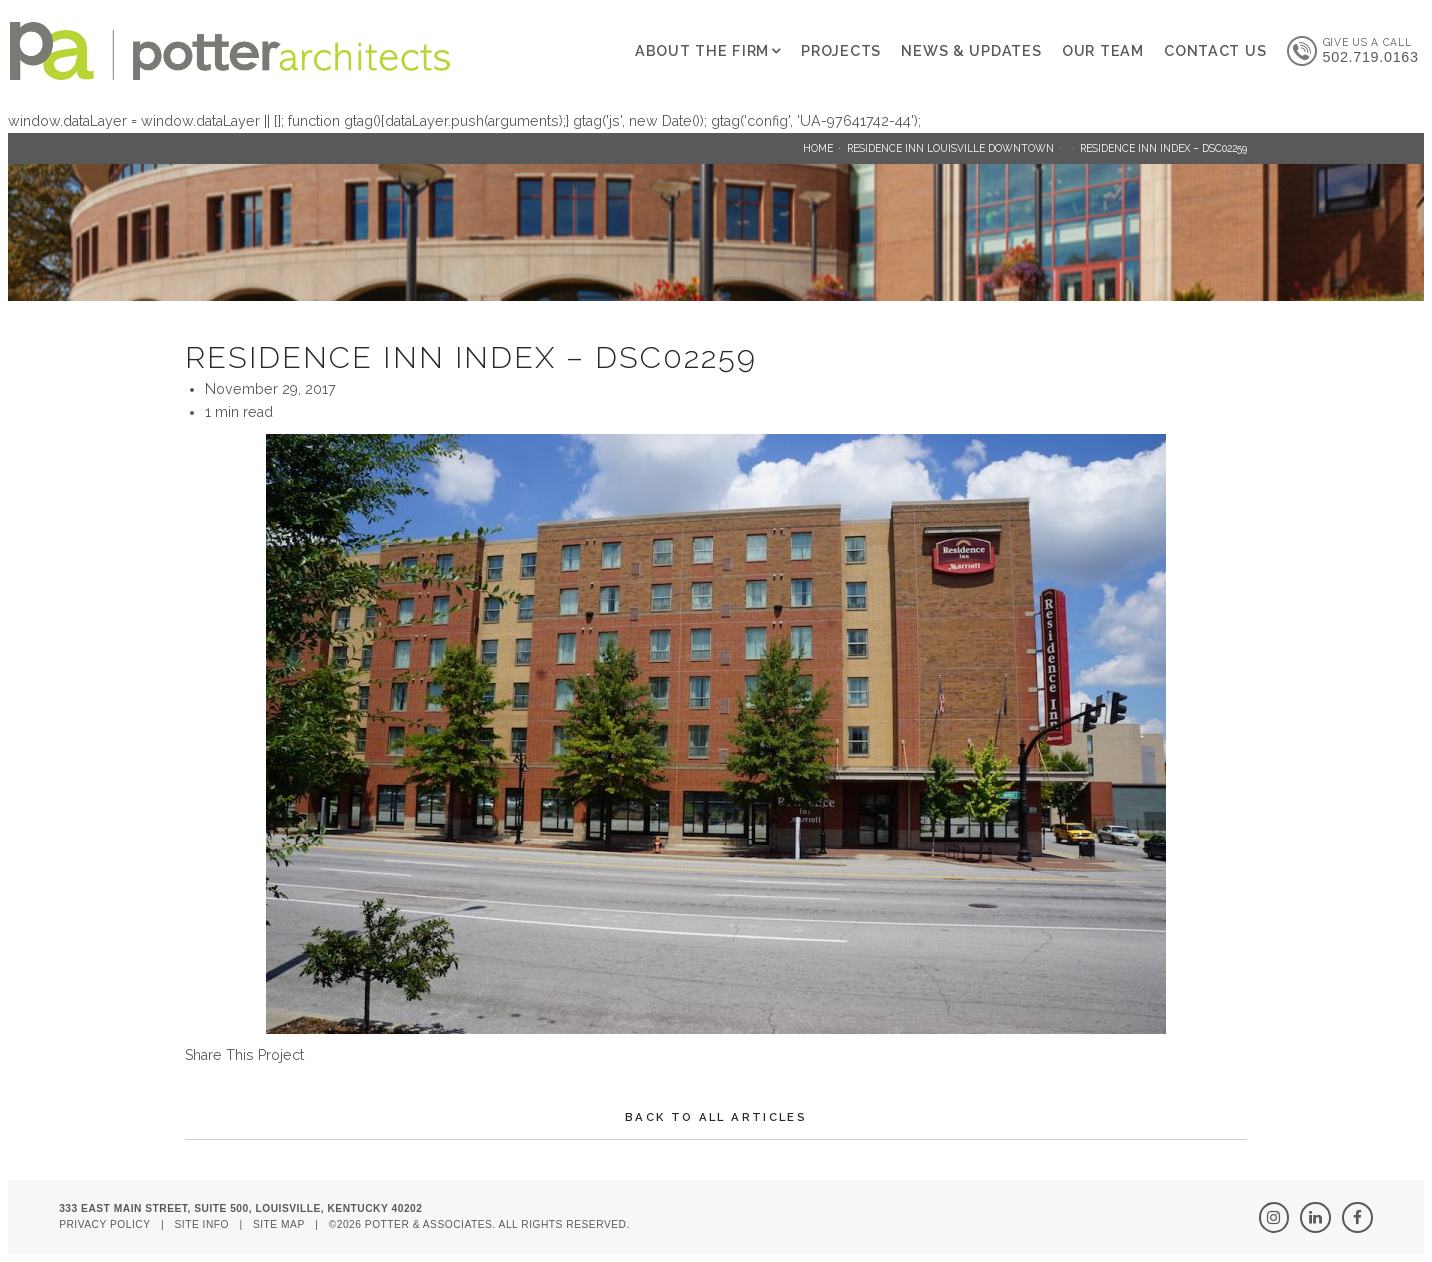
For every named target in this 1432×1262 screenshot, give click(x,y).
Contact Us (1215, 51)
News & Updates (971, 51)
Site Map (279, 1224)
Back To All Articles (716, 1117)
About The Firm (702, 51)
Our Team (1103, 51)
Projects (841, 51)
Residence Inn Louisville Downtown (950, 148)
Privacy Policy (104, 1224)
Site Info (201, 1224)
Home (818, 148)
